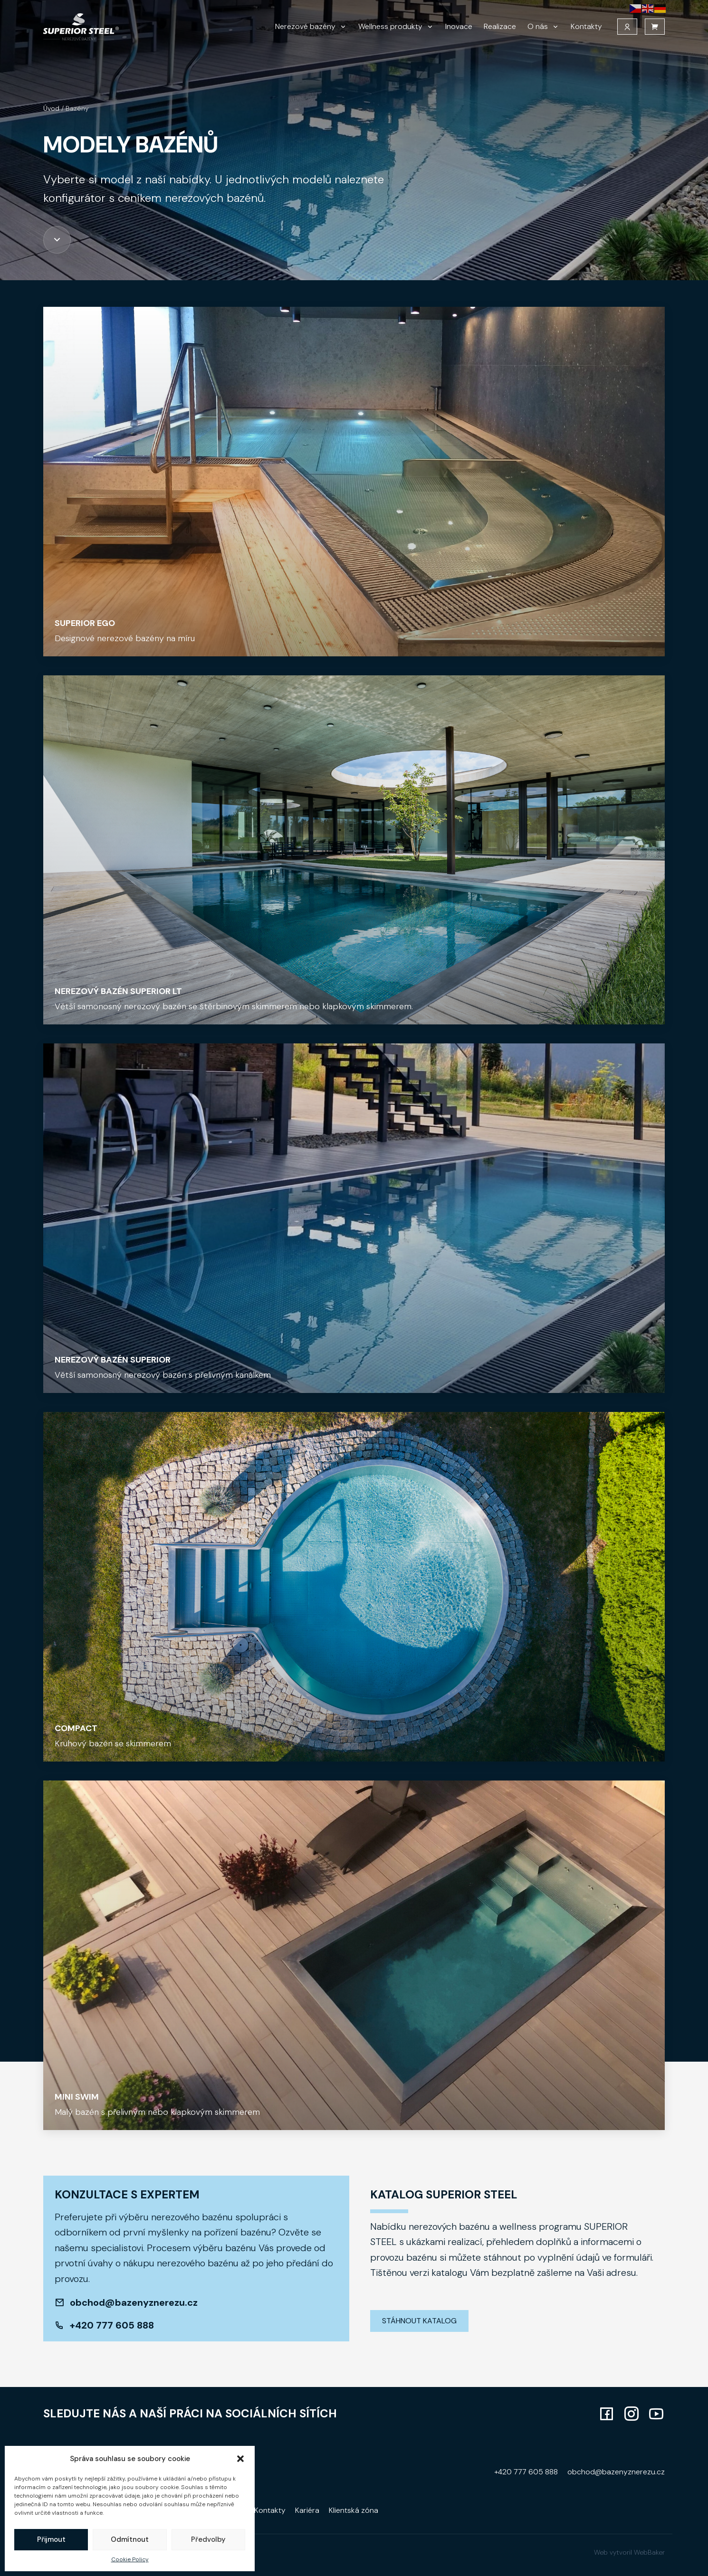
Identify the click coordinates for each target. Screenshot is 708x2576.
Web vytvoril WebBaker (629, 2552)
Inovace (458, 32)
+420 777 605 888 (112, 2325)
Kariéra (307, 2510)
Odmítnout (130, 2539)
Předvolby (208, 2539)
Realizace (500, 32)
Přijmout (51, 2539)
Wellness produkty (390, 32)
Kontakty (586, 32)
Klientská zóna (353, 2510)
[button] (240, 2458)
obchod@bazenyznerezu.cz (134, 2302)
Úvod (51, 108)
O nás (537, 32)
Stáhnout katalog (419, 2321)
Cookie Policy (130, 2559)
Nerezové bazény (305, 32)
